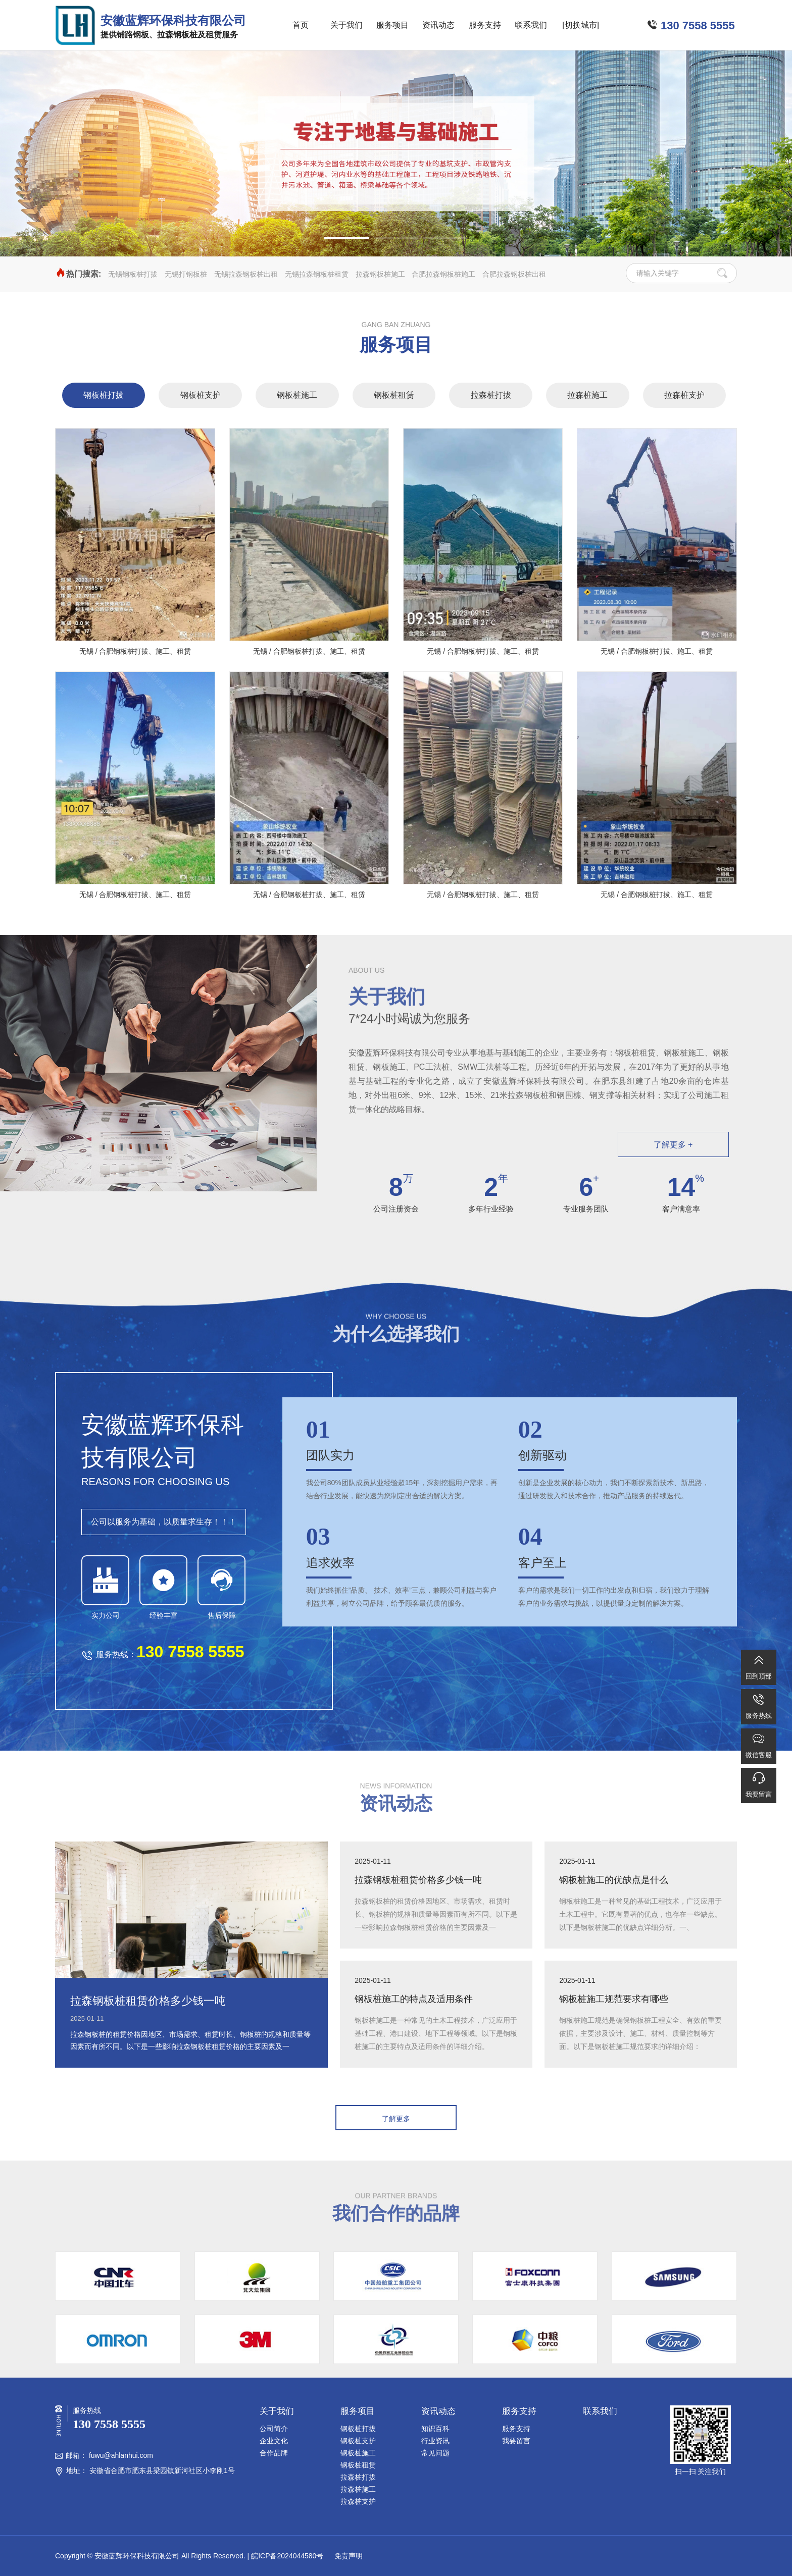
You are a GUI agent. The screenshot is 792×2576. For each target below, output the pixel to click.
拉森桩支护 (684, 395)
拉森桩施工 (587, 395)
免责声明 (347, 2556)
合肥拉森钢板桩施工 (443, 274)
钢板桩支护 (200, 395)
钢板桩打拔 (103, 395)
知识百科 (435, 2429)
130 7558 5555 (698, 25)
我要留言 (516, 2441)
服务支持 (485, 25)
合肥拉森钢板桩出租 (514, 274)
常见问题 (435, 2453)
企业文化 (274, 2441)
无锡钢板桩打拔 (133, 274)
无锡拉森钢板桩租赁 (317, 274)
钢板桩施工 (297, 395)
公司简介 (274, 2429)
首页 (300, 25)
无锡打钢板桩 (186, 274)
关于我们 (346, 25)
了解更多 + (673, 1144)
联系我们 (531, 25)
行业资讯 (435, 2441)
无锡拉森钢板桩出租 (246, 274)
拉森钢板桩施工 (380, 274)
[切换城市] (580, 25)
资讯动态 (438, 25)
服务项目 (392, 25)
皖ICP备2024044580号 (287, 2556)
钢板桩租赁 (394, 395)
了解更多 (396, 2119)
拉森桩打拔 (491, 395)
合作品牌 (274, 2453)
